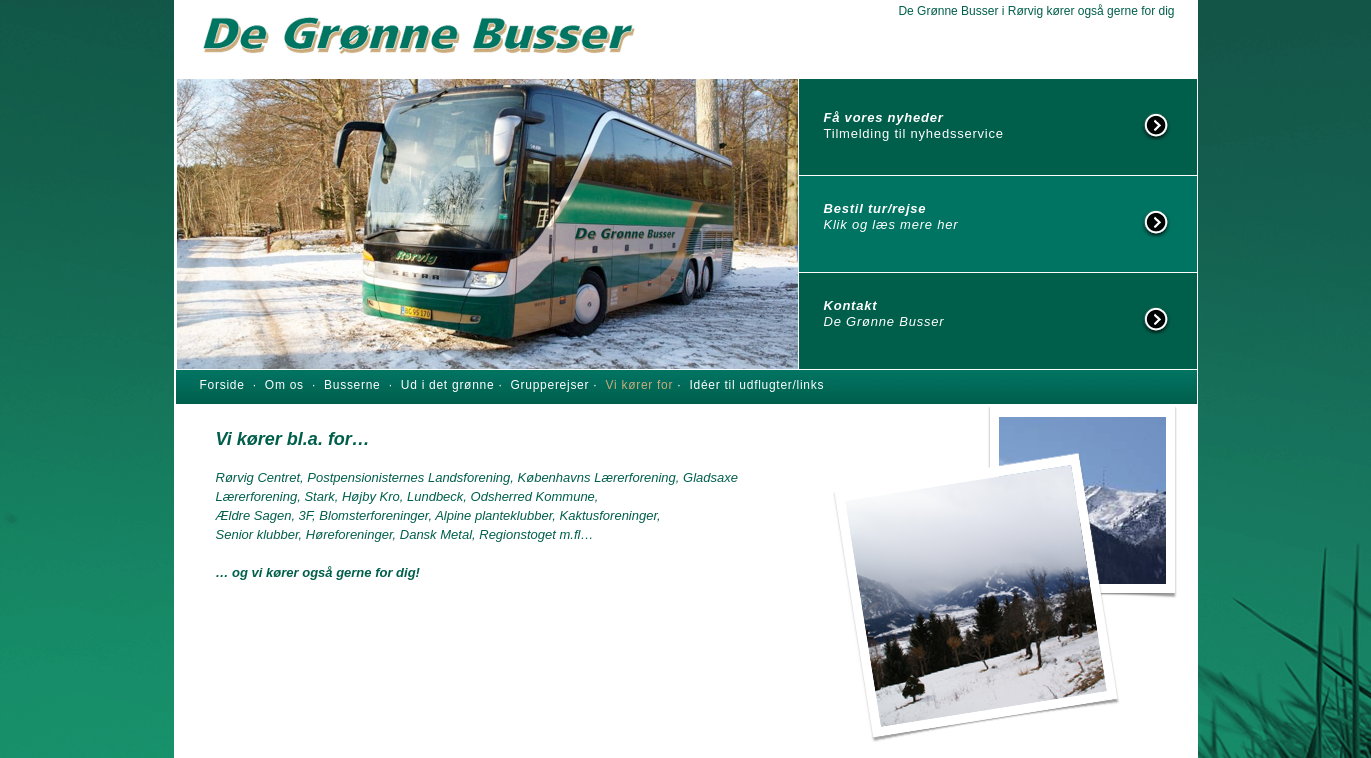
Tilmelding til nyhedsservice (914, 133)
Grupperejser (552, 385)
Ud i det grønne (450, 385)
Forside (222, 385)
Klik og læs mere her (891, 224)
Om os (288, 385)
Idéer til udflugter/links (756, 385)
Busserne (352, 385)
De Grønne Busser (884, 321)
